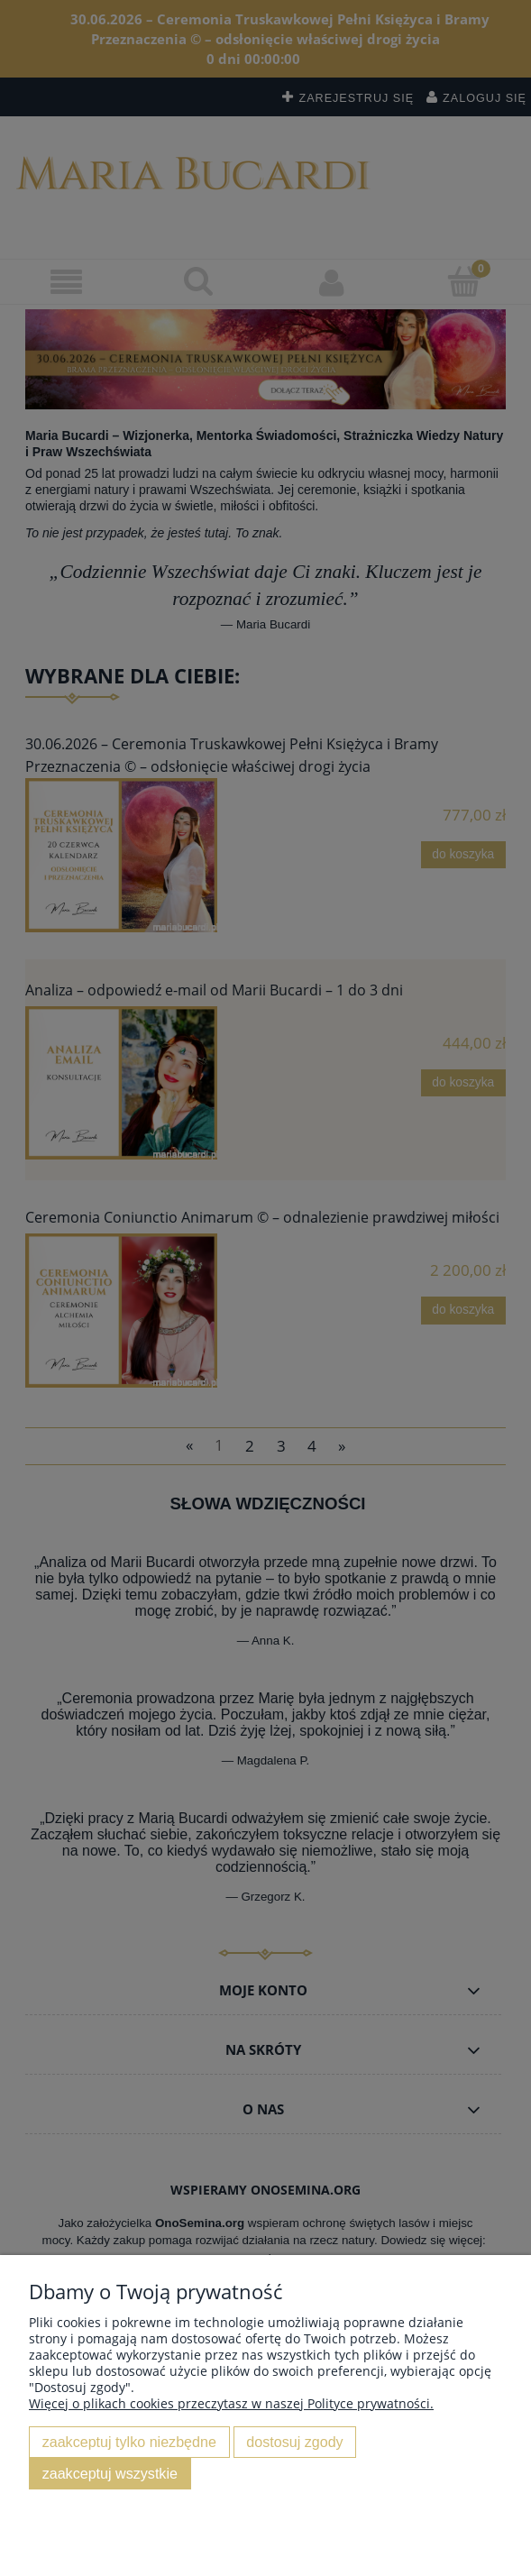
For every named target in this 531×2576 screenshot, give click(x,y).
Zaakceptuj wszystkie (110, 2473)
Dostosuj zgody (294, 2442)
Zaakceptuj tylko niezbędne (129, 2442)
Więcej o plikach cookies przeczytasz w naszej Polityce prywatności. (231, 2403)
